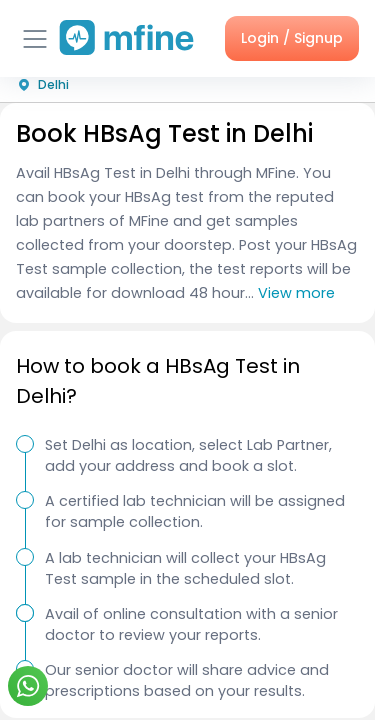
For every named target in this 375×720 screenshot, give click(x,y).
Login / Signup (292, 38)
